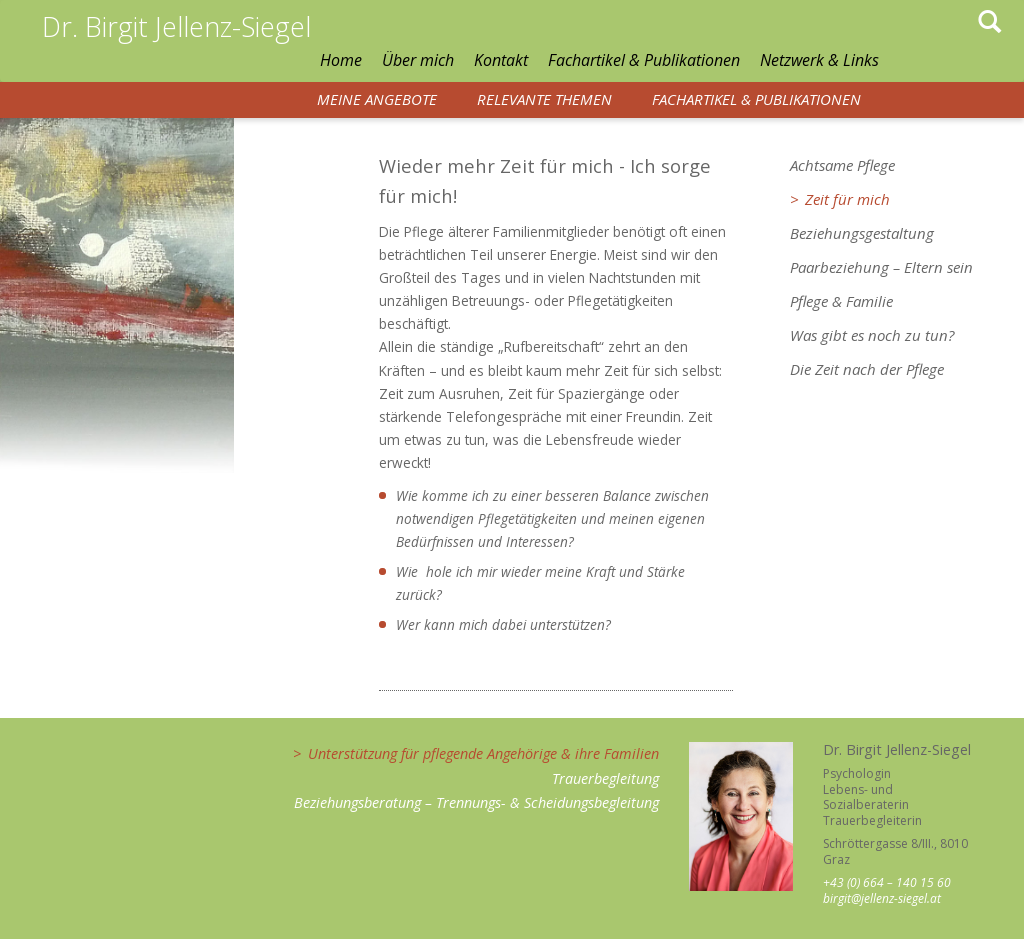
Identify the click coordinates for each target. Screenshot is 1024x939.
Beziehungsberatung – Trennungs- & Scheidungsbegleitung (476, 802)
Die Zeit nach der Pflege (867, 369)
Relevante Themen (544, 99)
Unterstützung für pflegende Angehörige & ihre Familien (483, 753)
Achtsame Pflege (842, 165)
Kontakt (501, 60)
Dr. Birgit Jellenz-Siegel (176, 26)
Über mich (418, 60)
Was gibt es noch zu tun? (872, 335)
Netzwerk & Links (819, 60)
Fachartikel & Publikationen (644, 60)
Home (341, 60)
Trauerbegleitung (605, 778)
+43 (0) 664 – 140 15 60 (887, 882)
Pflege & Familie (841, 301)
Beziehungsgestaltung (862, 233)
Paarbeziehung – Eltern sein (881, 267)
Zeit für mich (847, 199)
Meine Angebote (377, 99)
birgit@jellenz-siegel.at (882, 898)
